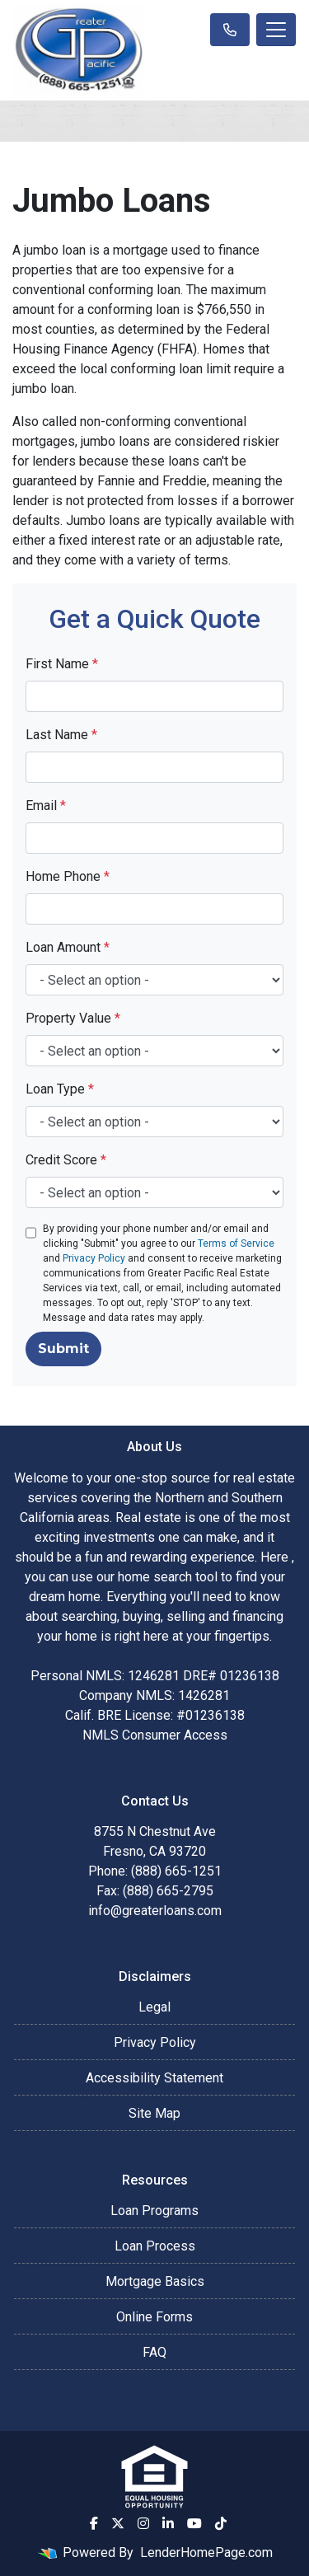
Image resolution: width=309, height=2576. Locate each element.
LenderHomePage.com (206, 2552)
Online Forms (154, 2317)
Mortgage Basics (154, 2281)
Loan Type (60, 1089)
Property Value (73, 1018)
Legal (154, 2007)
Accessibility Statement (154, 2078)
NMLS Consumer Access (154, 1735)
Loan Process (155, 2246)
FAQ (154, 2352)
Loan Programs (154, 2210)
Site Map (154, 2113)
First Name (62, 664)
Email (46, 805)
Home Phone (68, 876)
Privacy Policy (94, 1258)
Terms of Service (236, 1243)
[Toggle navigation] (276, 29)
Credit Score (66, 1160)
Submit (63, 1348)
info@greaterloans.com (155, 1910)
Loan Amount (68, 947)
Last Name (61, 734)
